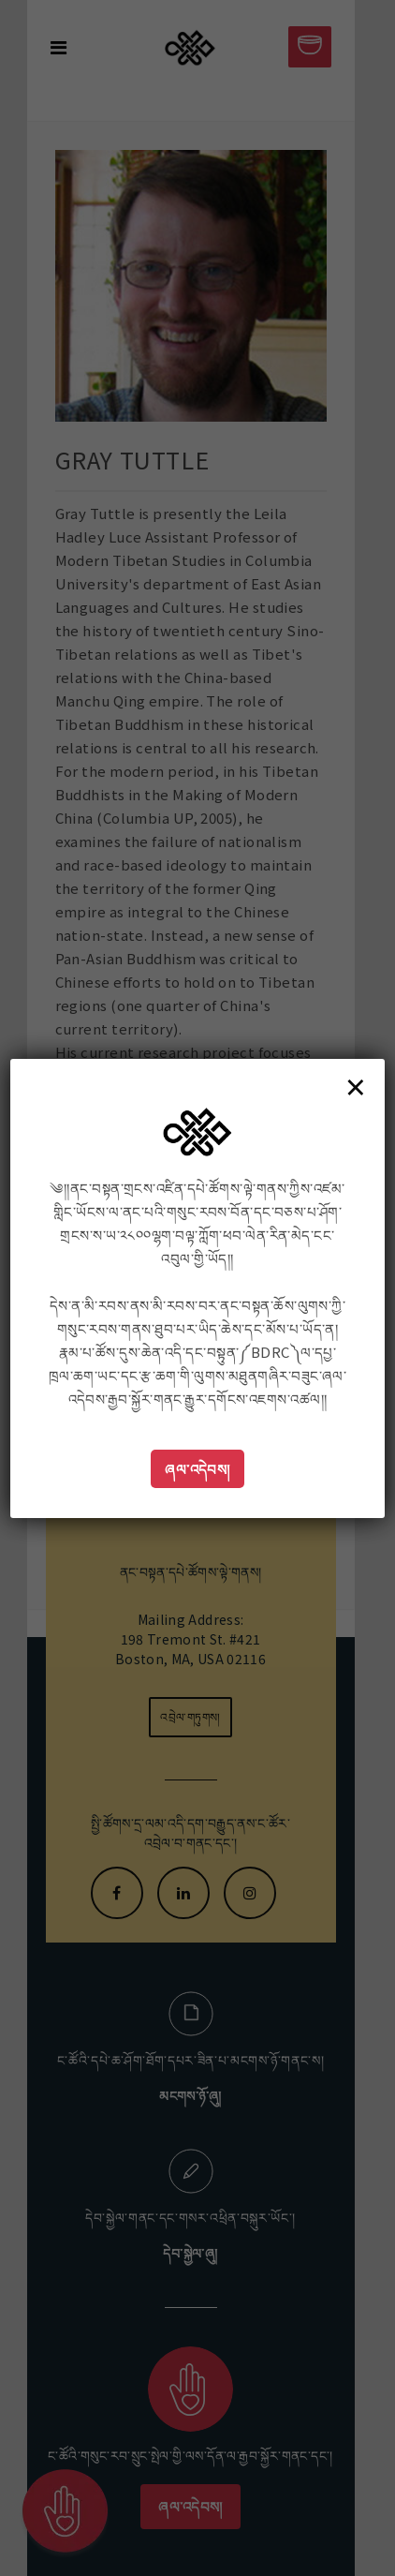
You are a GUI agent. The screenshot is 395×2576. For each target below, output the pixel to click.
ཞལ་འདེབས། (197, 1469)
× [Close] (355, 1086)
